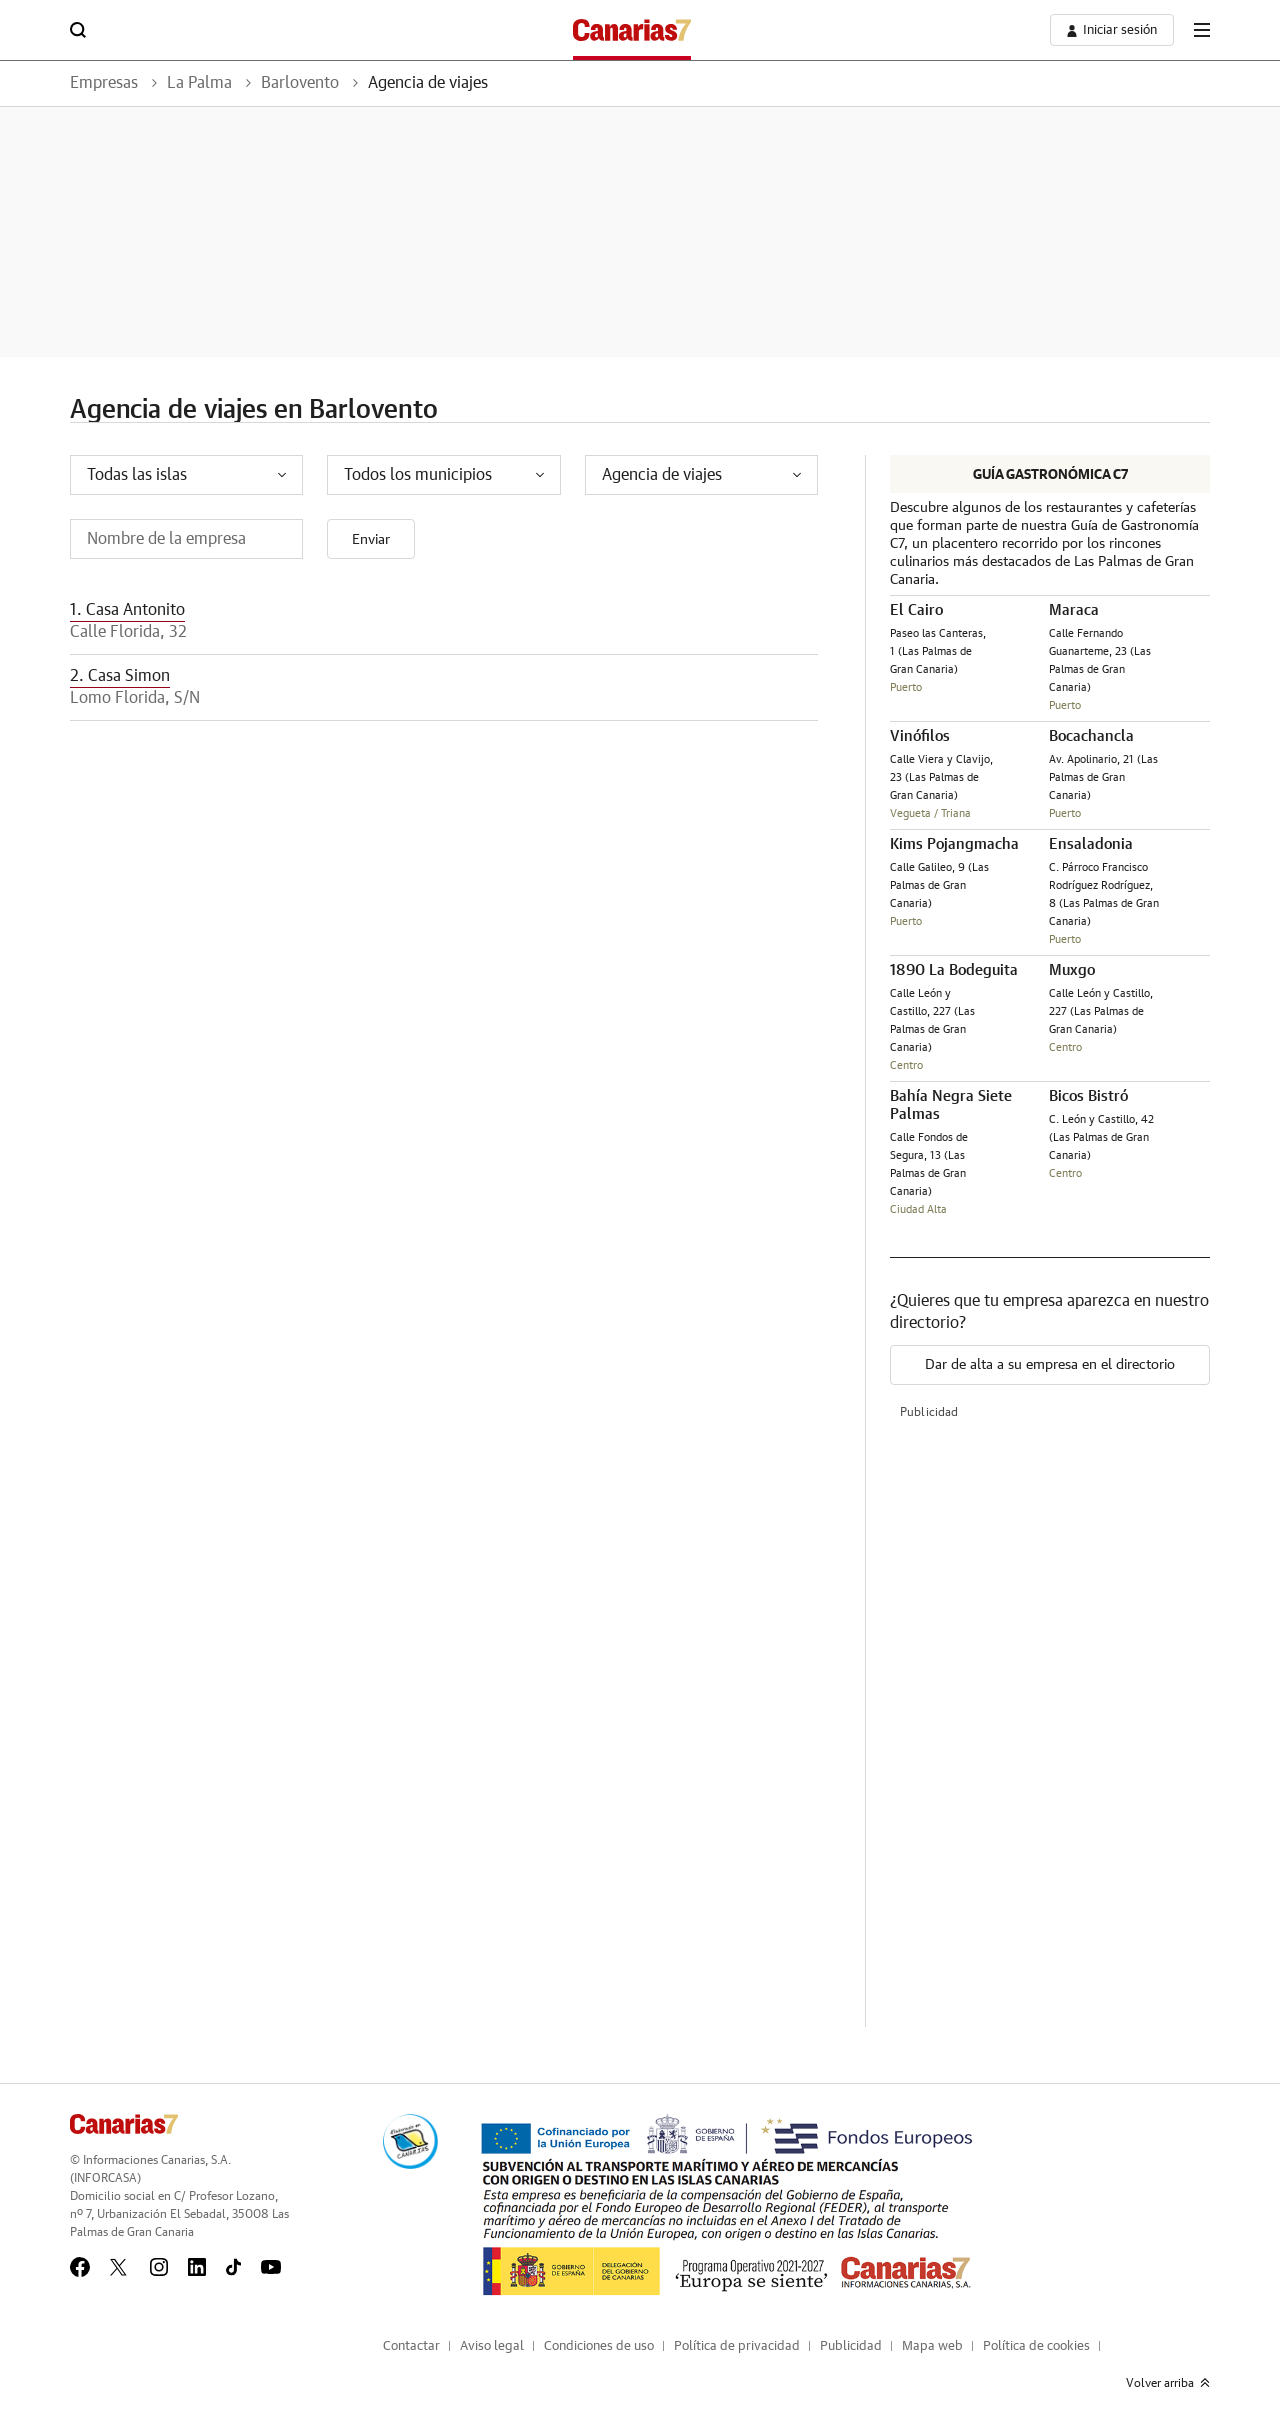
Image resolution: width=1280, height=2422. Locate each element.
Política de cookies (1036, 2346)
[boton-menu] (1202, 30)
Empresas (104, 83)
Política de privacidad (737, 2346)
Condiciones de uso (599, 2346)
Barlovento (300, 83)
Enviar (371, 540)
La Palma (199, 83)
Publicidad (851, 2346)
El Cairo (916, 610)
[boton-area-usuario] (1112, 30)
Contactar (411, 2346)
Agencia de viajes (428, 83)
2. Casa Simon (120, 676)
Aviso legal (492, 2346)
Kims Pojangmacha (954, 844)
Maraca (1074, 610)
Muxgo (1072, 970)
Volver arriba (1168, 2383)
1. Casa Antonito (127, 610)
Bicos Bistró (1088, 1096)
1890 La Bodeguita (954, 970)
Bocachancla (1091, 736)
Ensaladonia (1091, 844)
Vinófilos (920, 736)
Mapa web (932, 2346)
